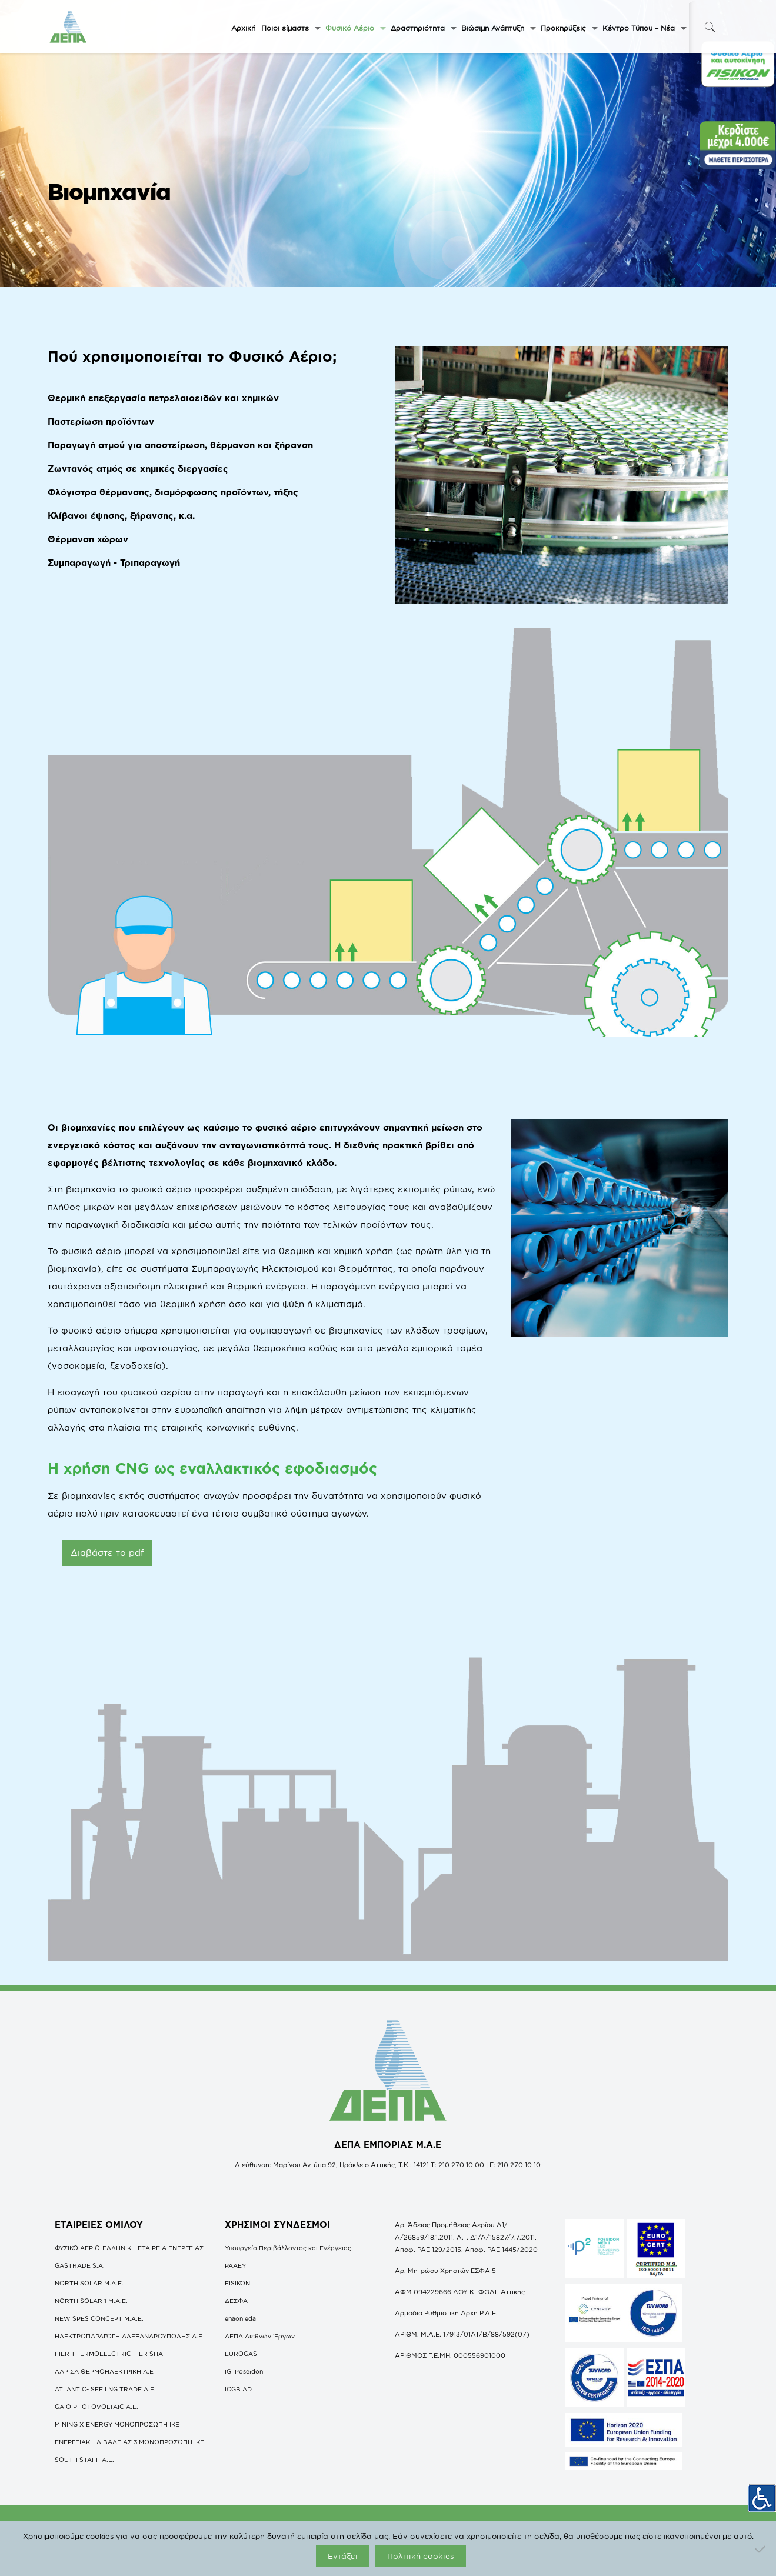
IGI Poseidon (244, 2371)
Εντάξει (343, 2556)
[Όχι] (761, 2549)
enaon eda (240, 2318)
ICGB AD (238, 2388)
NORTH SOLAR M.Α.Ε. (89, 2283)
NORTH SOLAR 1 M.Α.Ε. (91, 2300)
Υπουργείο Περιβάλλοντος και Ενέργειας (288, 2247)
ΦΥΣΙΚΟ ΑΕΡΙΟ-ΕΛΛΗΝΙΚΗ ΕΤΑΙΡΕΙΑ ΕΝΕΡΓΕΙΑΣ (129, 2247)
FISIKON (237, 2283)
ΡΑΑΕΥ (235, 2265)
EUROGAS (241, 2353)
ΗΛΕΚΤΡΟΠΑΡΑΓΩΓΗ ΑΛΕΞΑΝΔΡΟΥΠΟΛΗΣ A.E (128, 2336)
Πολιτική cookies (420, 2556)
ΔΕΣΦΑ (236, 2300)
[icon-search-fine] (710, 27)
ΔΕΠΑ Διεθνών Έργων (260, 2336)
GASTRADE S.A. (80, 2265)
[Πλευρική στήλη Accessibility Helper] (762, 2494)
